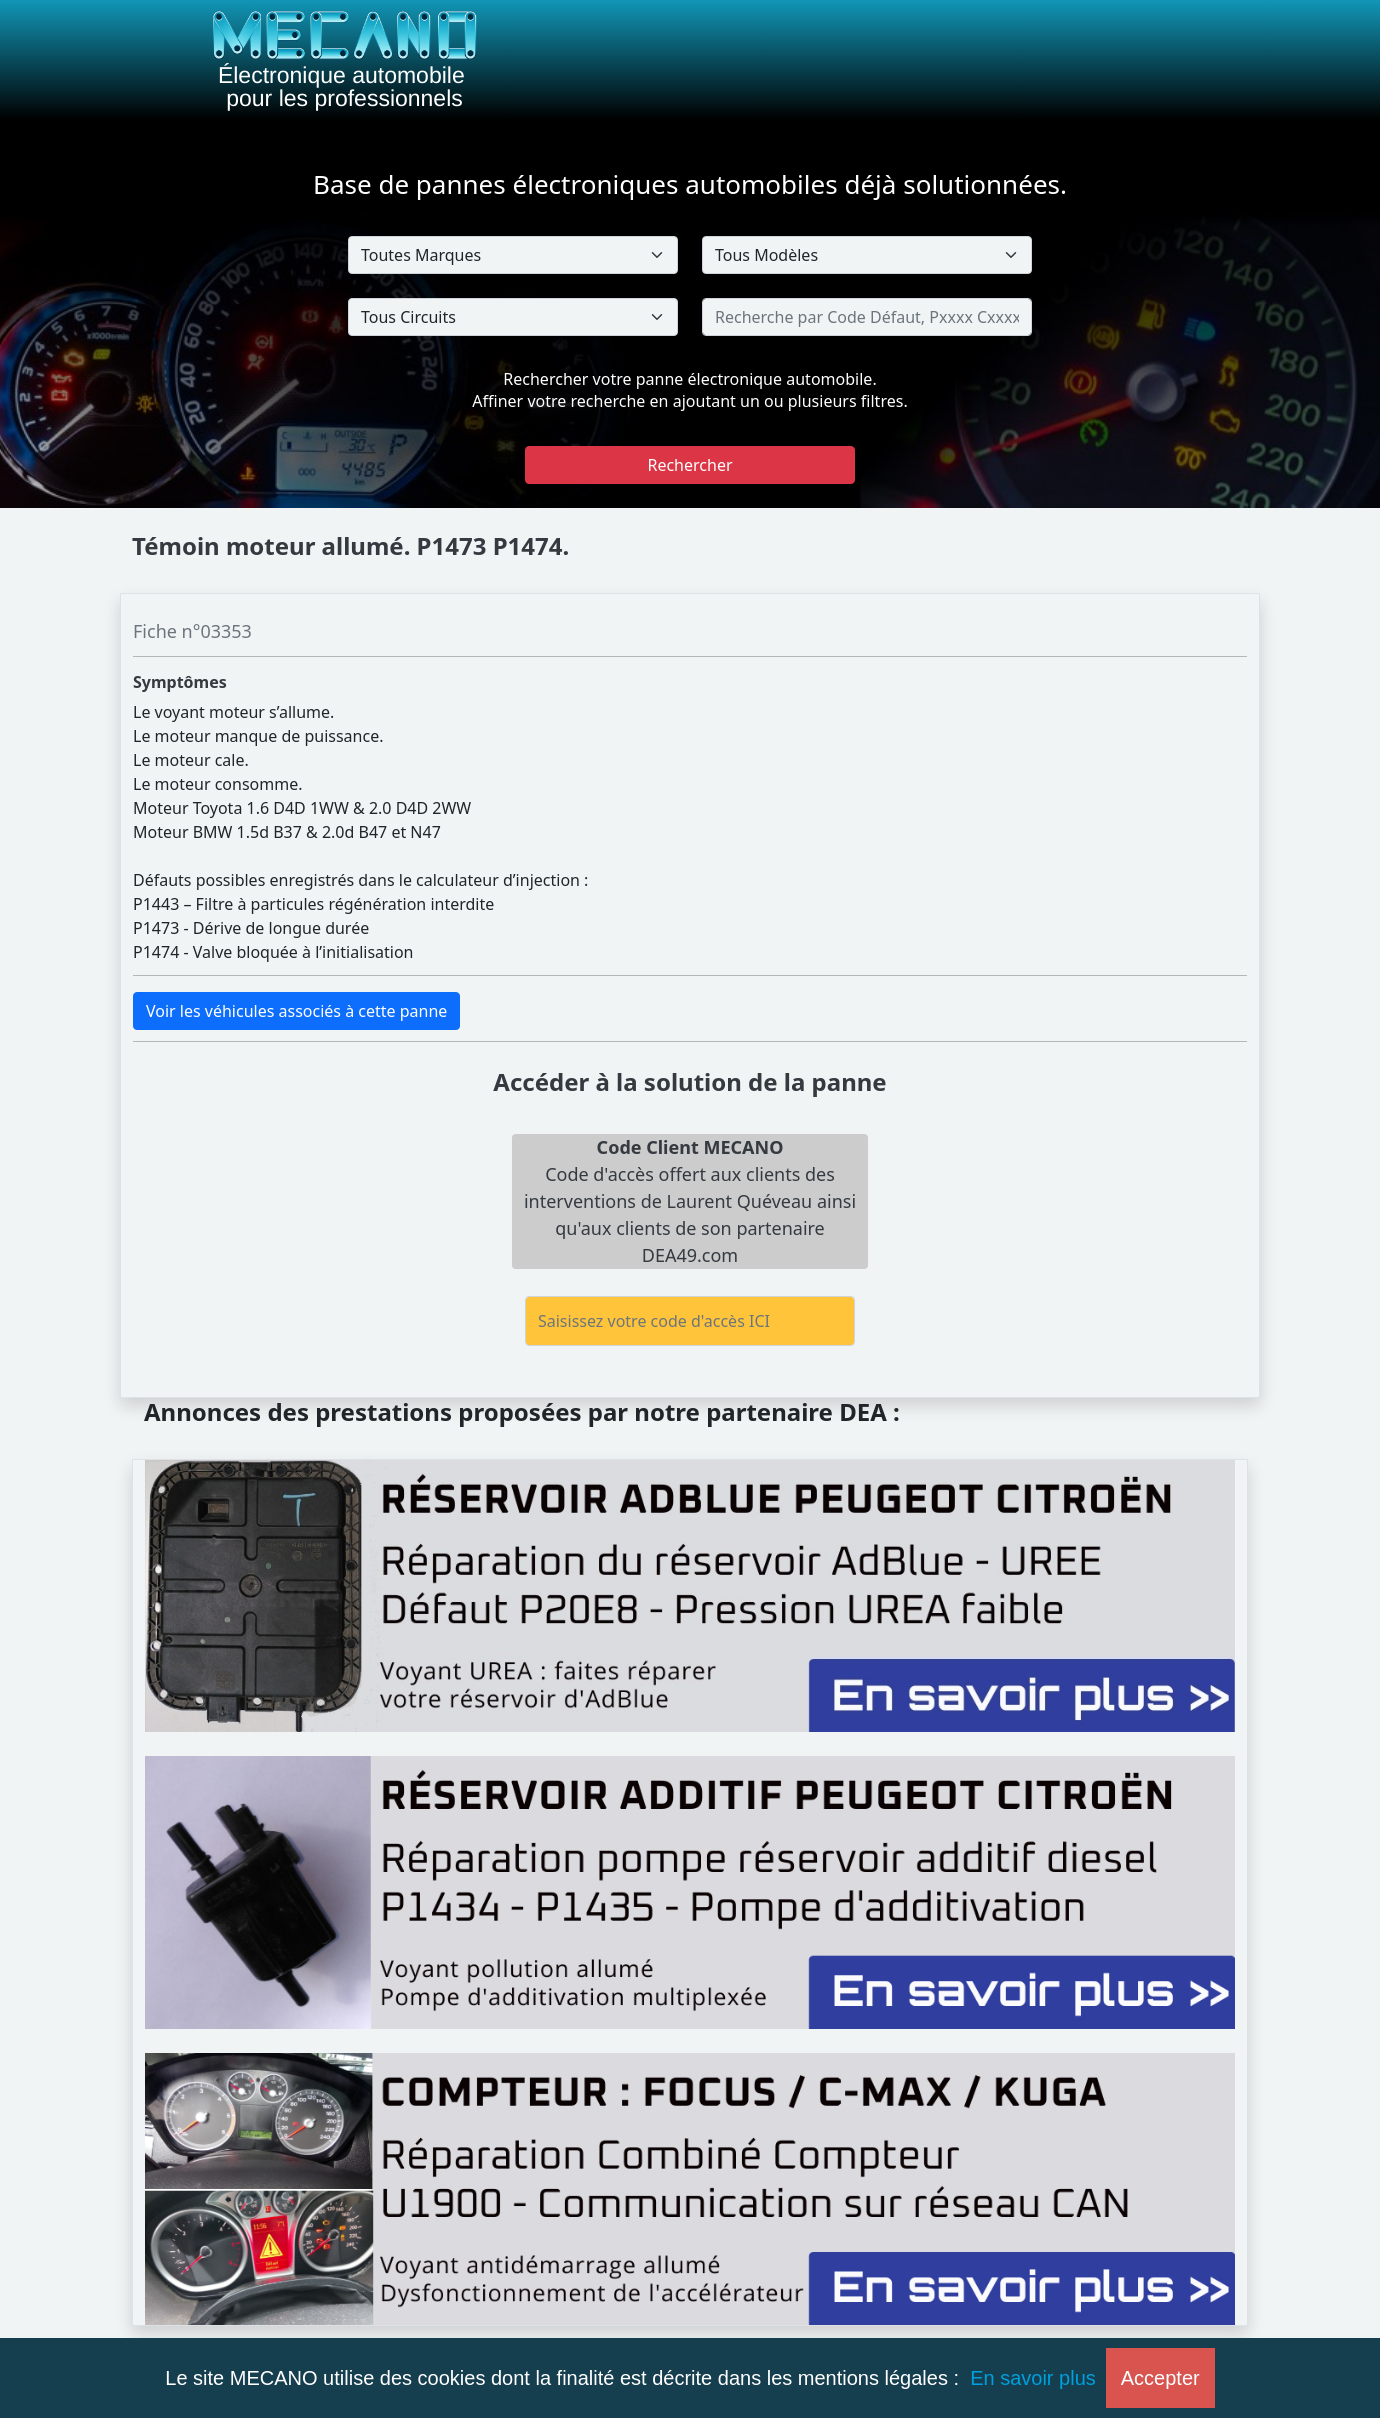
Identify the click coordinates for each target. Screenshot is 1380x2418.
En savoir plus (1033, 2378)
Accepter (1160, 2378)
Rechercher (689, 465)
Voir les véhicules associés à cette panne (296, 1011)
